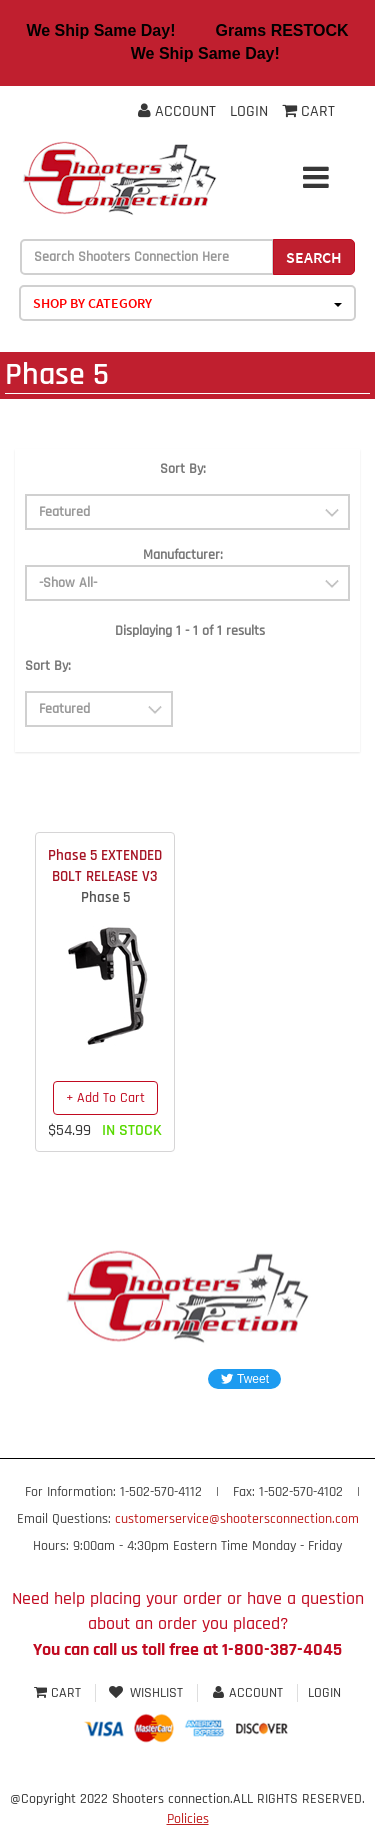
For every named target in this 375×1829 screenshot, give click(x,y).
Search (314, 257)
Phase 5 (105, 897)
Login (249, 111)
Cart (59, 1693)
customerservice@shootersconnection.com (237, 1519)
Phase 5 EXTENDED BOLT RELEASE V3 (105, 866)
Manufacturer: (183, 555)
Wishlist (146, 1693)
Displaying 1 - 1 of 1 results (190, 631)
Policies (188, 1819)
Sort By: (183, 469)
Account (177, 111)
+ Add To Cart (105, 1098)
